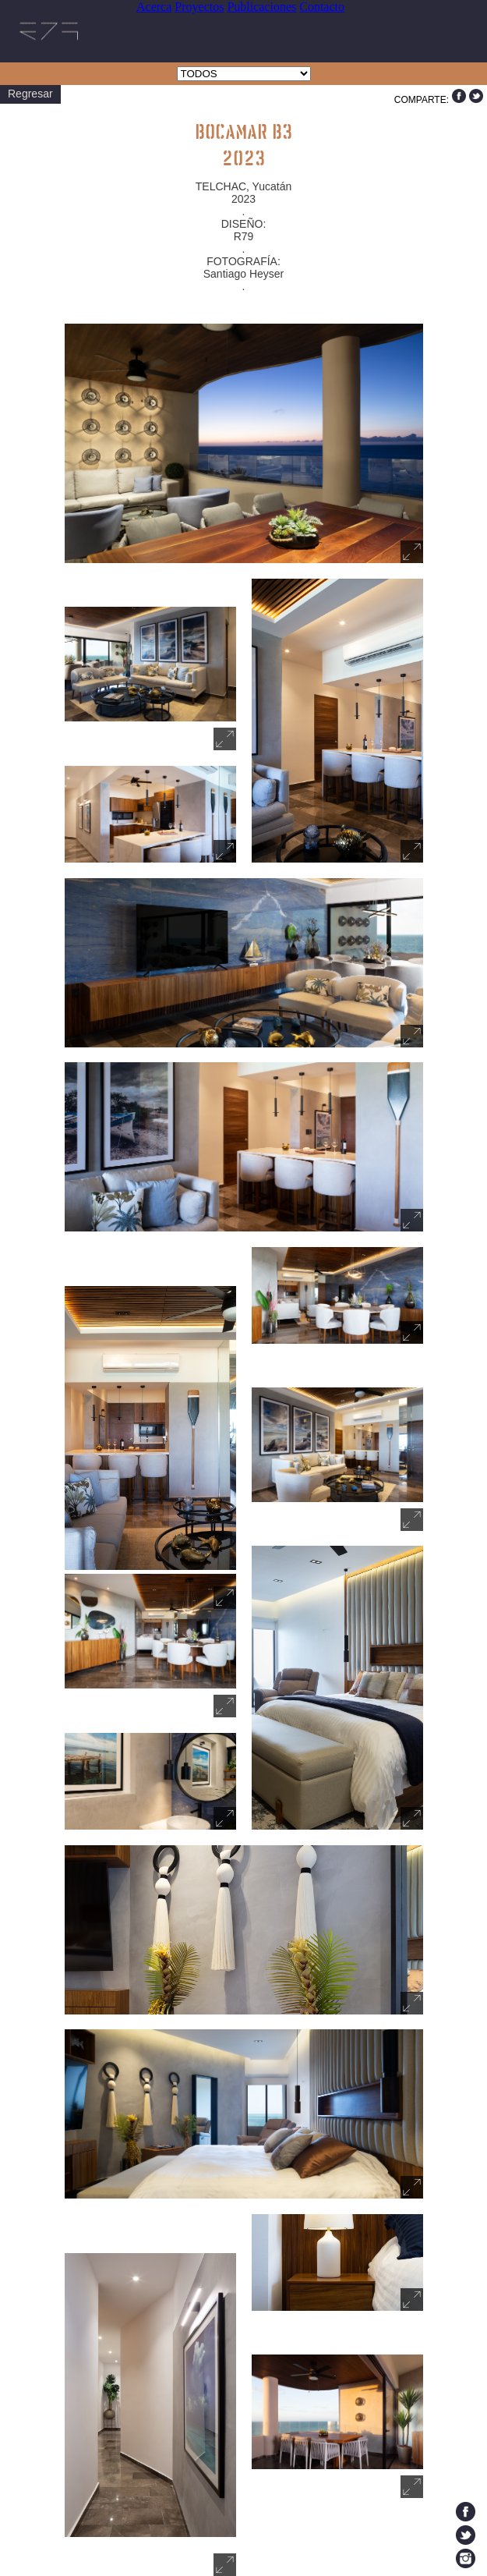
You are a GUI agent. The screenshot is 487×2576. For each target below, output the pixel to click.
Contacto (321, 6)
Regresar (30, 93)
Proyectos (199, 6)
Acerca (153, 6)
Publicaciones (261, 6)
